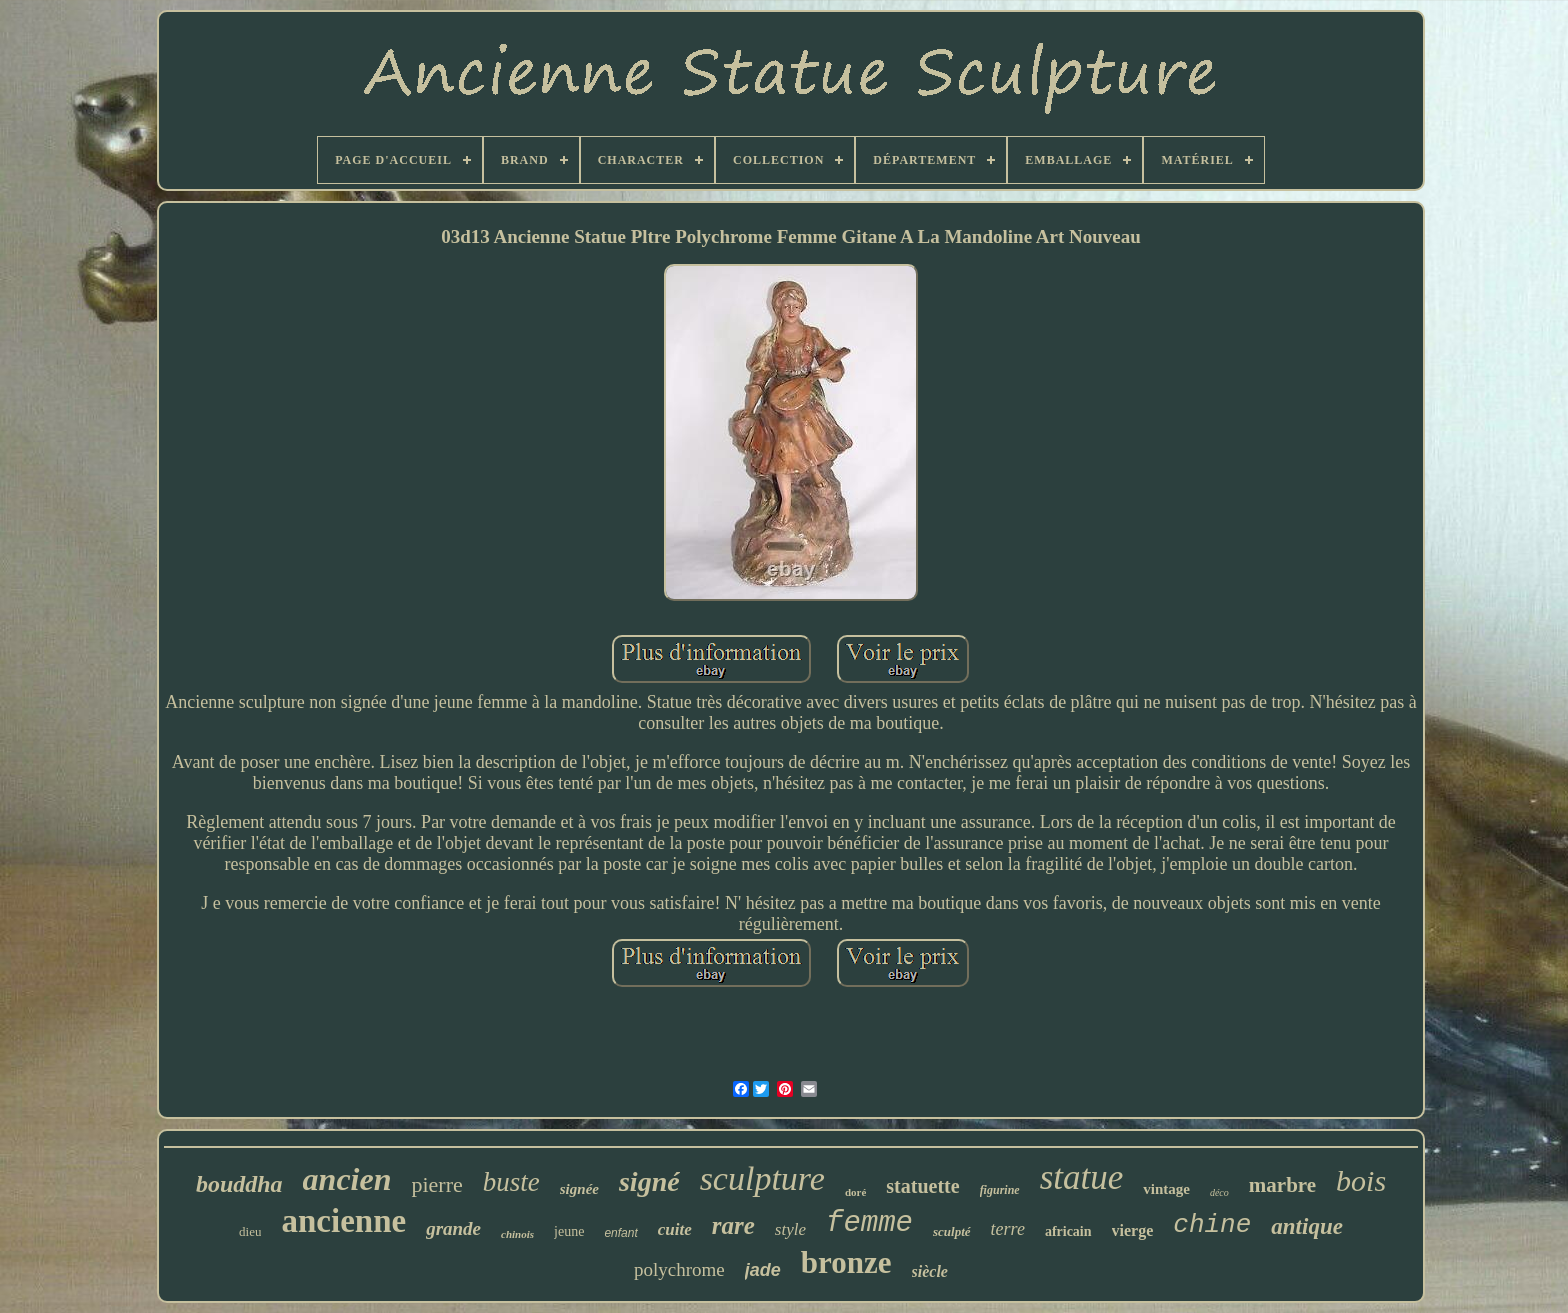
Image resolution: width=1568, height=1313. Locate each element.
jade (763, 1270)
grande (453, 1228)
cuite (675, 1229)
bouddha (239, 1184)
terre (1008, 1229)
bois (1361, 1180)
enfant (620, 1233)
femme (869, 1223)
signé (649, 1181)
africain (1068, 1231)
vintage (1166, 1189)
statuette (922, 1186)
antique (1307, 1226)
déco (1219, 1192)
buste (511, 1182)
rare (733, 1225)
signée (579, 1189)
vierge (1133, 1230)
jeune (569, 1231)
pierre (436, 1184)
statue (1082, 1177)
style (790, 1229)
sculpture (762, 1178)
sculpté (952, 1231)
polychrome (679, 1269)
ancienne (343, 1221)
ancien (347, 1179)
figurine (1000, 1190)
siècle (930, 1271)
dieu (250, 1231)
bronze (846, 1262)
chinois (517, 1234)
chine (1212, 1225)
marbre (1282, 1185)
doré (855, 1192)
